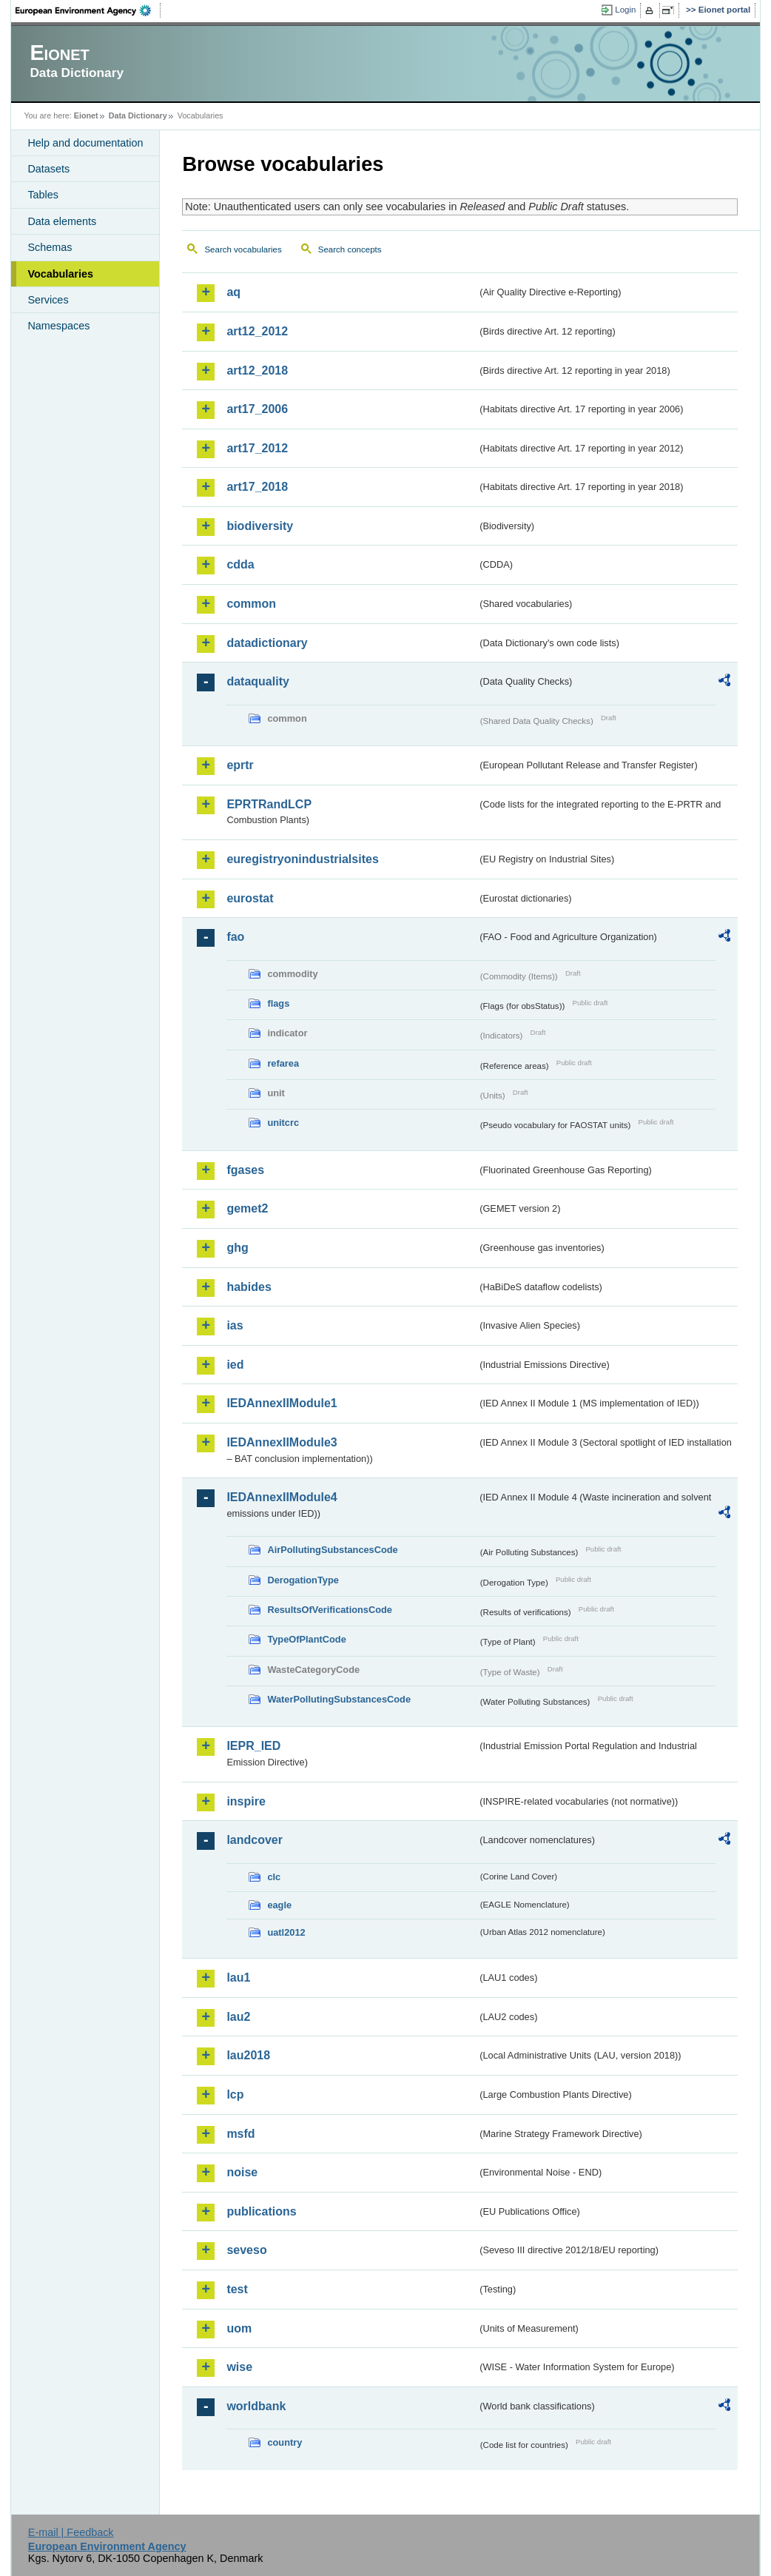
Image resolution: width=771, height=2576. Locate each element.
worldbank (256, 2406)
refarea (283, 1063)
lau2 (238, 2016)
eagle (279, 1905)
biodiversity (259, 526)
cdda (240, 564)
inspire (245, 1801)
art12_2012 (257, 331)
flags (278, 1003)
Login (625, 9)
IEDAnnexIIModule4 (281, 1497)
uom (239, 2328)
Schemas (49, 247)
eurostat (249, 898)
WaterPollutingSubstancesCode (339, 1699)
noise (241, 2172)
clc (273, 1876)
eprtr (239, 765)
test (236, 2289)
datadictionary (266, 643)
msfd (240, 2133)
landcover (254, 1840)
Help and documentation (85, 143)
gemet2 (247, 1208)
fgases (245, 1170)
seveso (246, 2250)
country (284, 2442)
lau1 (238, 1977)
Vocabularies (60, 274)
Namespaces (58, 326)
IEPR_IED (253, 1746)
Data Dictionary (138, 115)
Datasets (48, 169)
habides (248, 1287)
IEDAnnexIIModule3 (281, 1442)
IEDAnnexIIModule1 (281, 1403)
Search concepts (350, 249)
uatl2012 (286, 1932)
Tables (42, 195)
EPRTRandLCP (269, 804)
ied (234, 1364)
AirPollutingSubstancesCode (332, 1549)
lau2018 (248, 2055)
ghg (237, 1247)
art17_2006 (257, 409)
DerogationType (302, 1580)
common (251, 603)
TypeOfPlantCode (306, 1639)
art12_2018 (257, 370)
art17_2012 (257, 448)
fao (235, 936)
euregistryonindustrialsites (302, 859)
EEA (88, 10)
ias (234, 1325)
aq (233, 292)
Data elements (61, 221)
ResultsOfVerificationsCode (329, 1609)
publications (261, 2211)
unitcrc (283, 1122)
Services (47, 300)
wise (239, 2367)
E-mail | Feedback (71, 2532)
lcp (234, 2094)
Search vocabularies (242, 249)
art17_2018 (257, 486)
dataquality (257, 681)
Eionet (86, 115)
